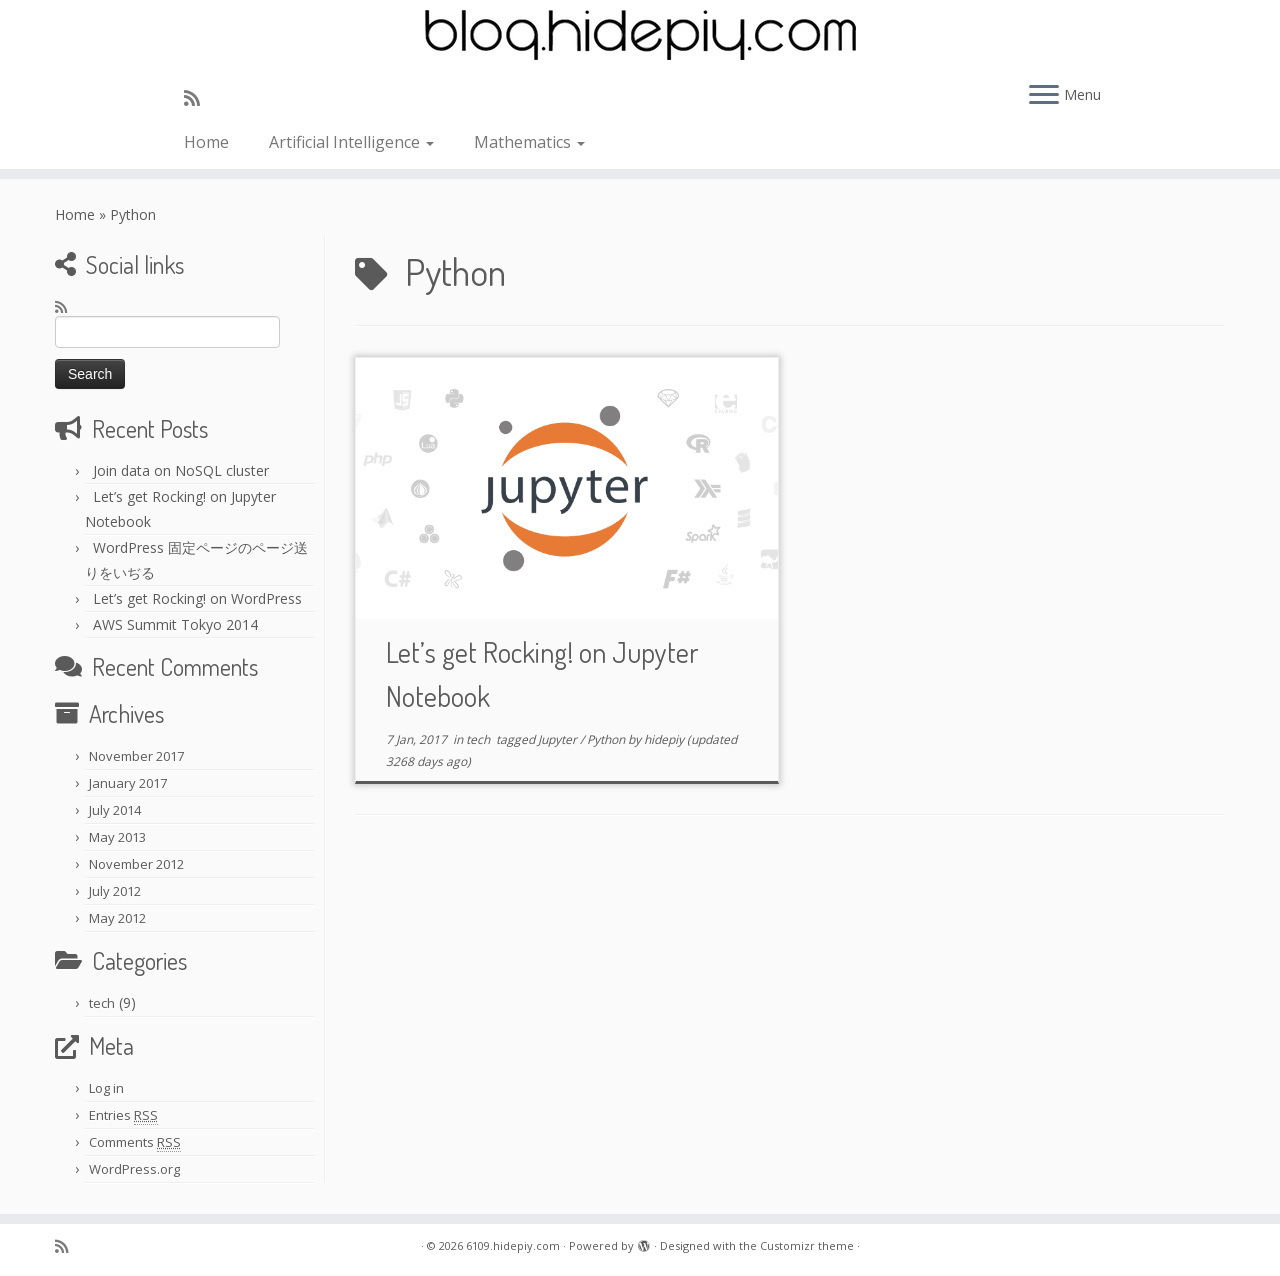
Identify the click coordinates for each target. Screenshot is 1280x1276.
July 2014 (115, 810)
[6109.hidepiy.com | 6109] (640, 35)
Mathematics (529, 142)
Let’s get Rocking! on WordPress (197, 598)
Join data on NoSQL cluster (181, 470)
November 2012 (136, 864)
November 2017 (136, 756)
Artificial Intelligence (351, 142)
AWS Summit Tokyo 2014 (175, 624)
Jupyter (559, 739)
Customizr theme (807, 1245)
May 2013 (117, 837)
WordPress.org (134, 1169)
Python (607, 739)
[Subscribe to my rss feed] (198, 98)
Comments (135, 1142)
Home (206, 142)
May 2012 (117, 918)
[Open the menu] (1044, 96)
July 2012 (115, 891)
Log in (106, 1088)
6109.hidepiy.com (513, 1245)
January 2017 (128, 783)
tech (102, 1003)
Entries (123, 1115)
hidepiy (664, 739)
